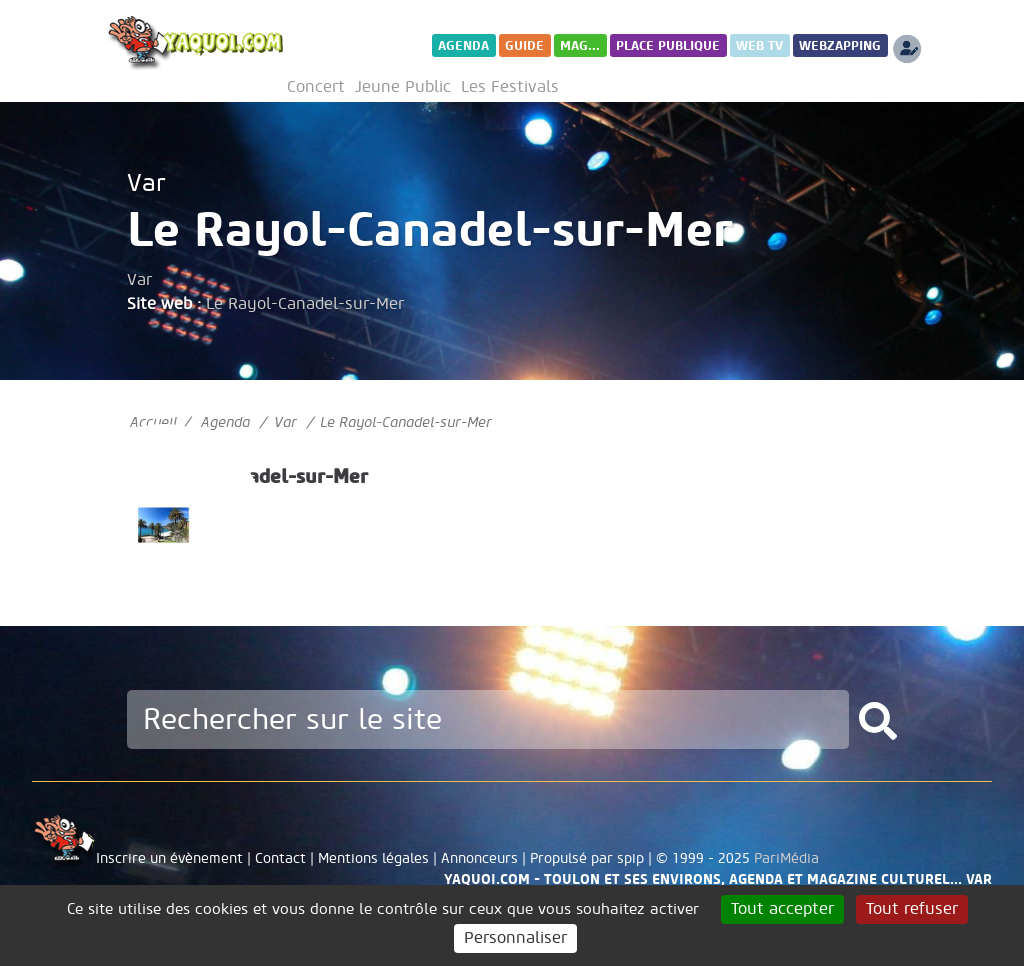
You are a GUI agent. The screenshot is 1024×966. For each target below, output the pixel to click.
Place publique (668, 45)
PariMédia (786, 858)
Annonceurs (479, 858)
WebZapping (840, 45)
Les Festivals (510, 87)
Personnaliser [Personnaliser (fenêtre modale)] (515, 938)
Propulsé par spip (587, 858)
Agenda (463, 45)
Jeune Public (403, 87)
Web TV (759, 45)
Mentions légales (373, 858)
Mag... (580, 45)
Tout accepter (782, 909)
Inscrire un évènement (169, 858)
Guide (524, 45)
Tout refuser (912, 909)
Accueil (153, 422)
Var (146, 183)
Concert (316, 87)
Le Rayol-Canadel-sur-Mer (305, 304)
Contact (280, 858)
